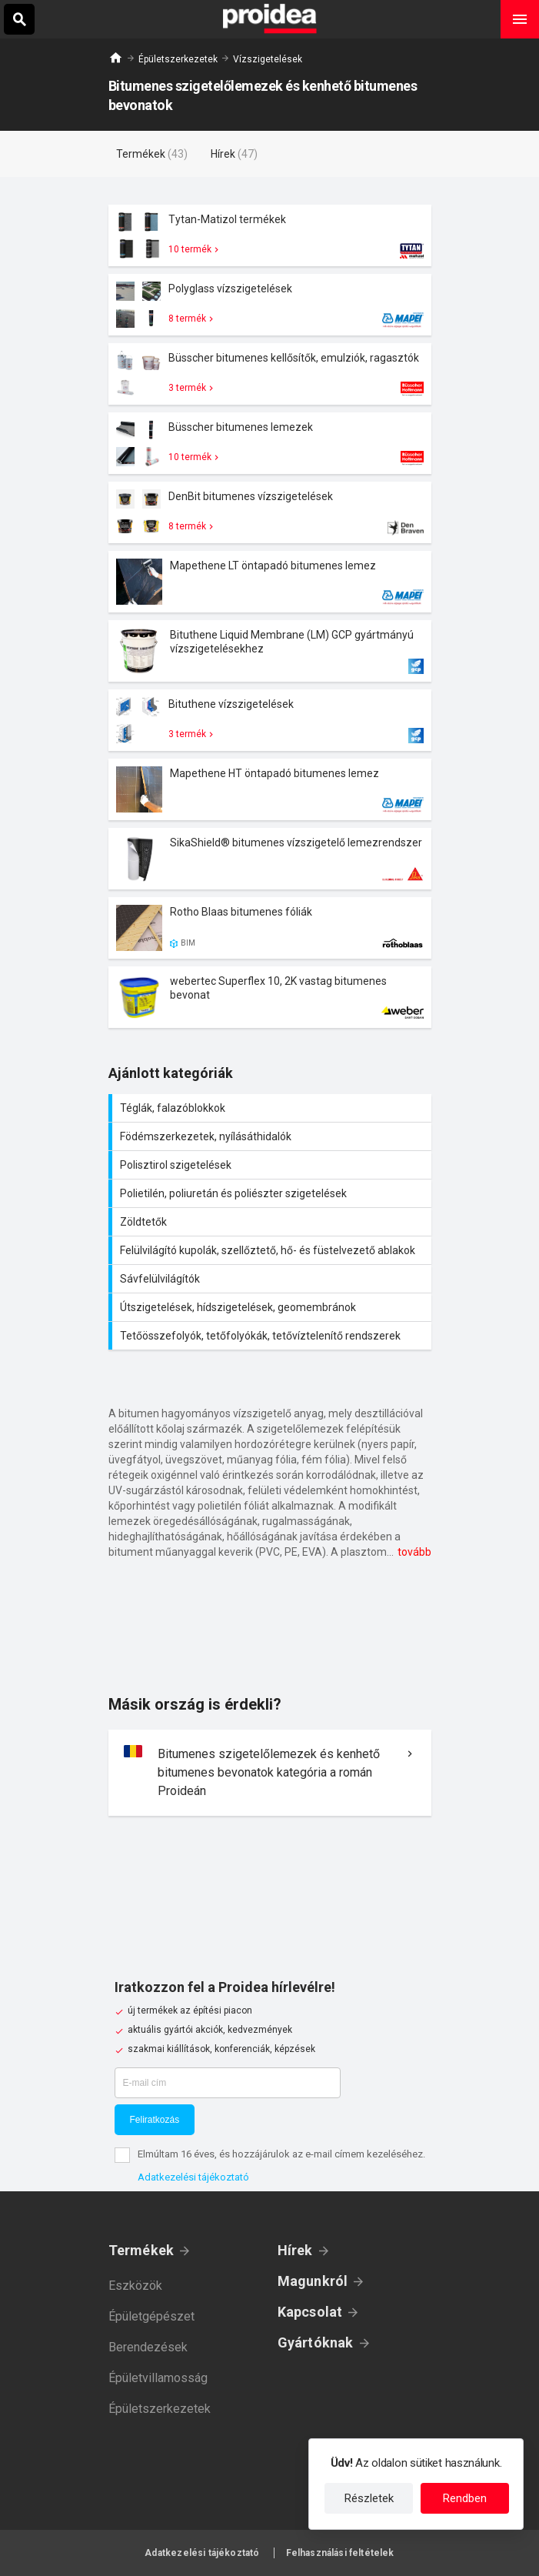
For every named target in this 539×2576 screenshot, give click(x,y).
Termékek (141, 2250)
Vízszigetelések (267, 59)
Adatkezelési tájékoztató (193, 2177)
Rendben (465, 2498)
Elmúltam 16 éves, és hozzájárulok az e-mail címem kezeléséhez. (281, 2154)
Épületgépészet (151, 2316)
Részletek (369, 2498)
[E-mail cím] (228, 2082)
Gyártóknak (316, 2342)
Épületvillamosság (158, 2378)
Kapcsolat (310, 2312)
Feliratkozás (155, 2119)
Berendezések (148, 2347)
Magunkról (313, 2281)
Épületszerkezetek (178, 59)
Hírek (295, 2250)
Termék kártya (269, 235)
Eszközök (135, 2285)
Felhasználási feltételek (340, 2553)
